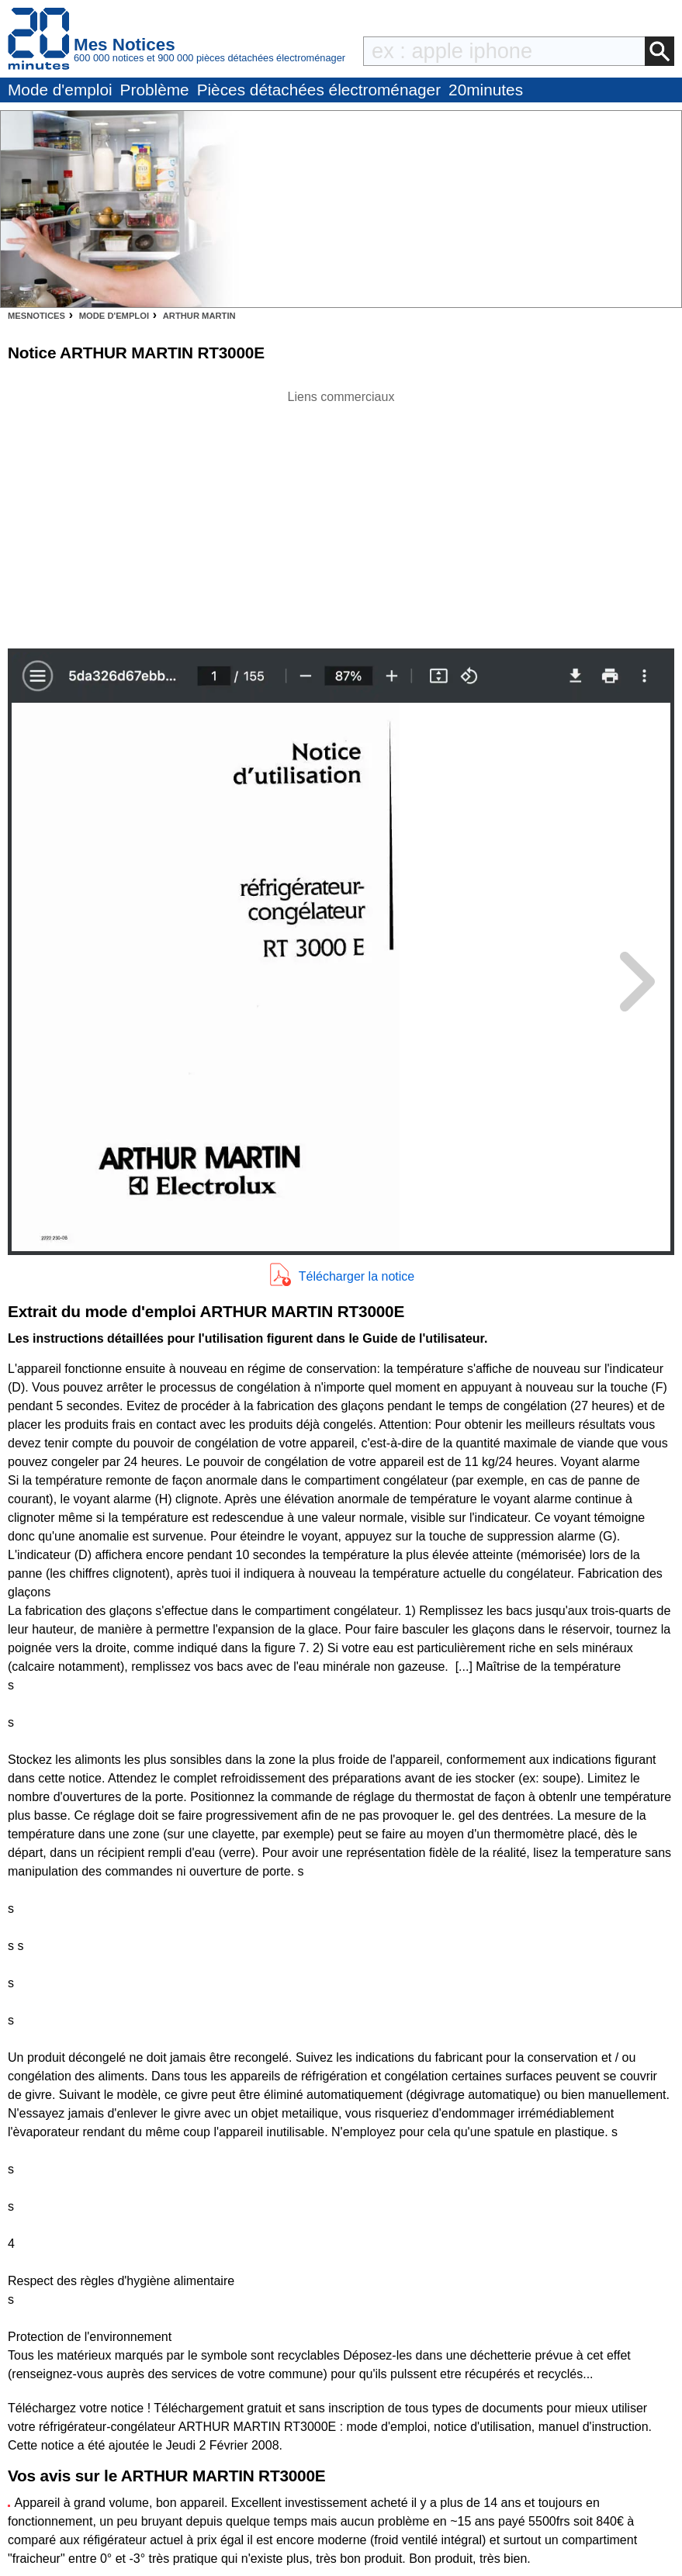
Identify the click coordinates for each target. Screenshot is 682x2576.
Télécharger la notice (356, 1276)
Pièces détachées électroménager (319, 90)
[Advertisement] (341, 515)
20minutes (485, 90)
